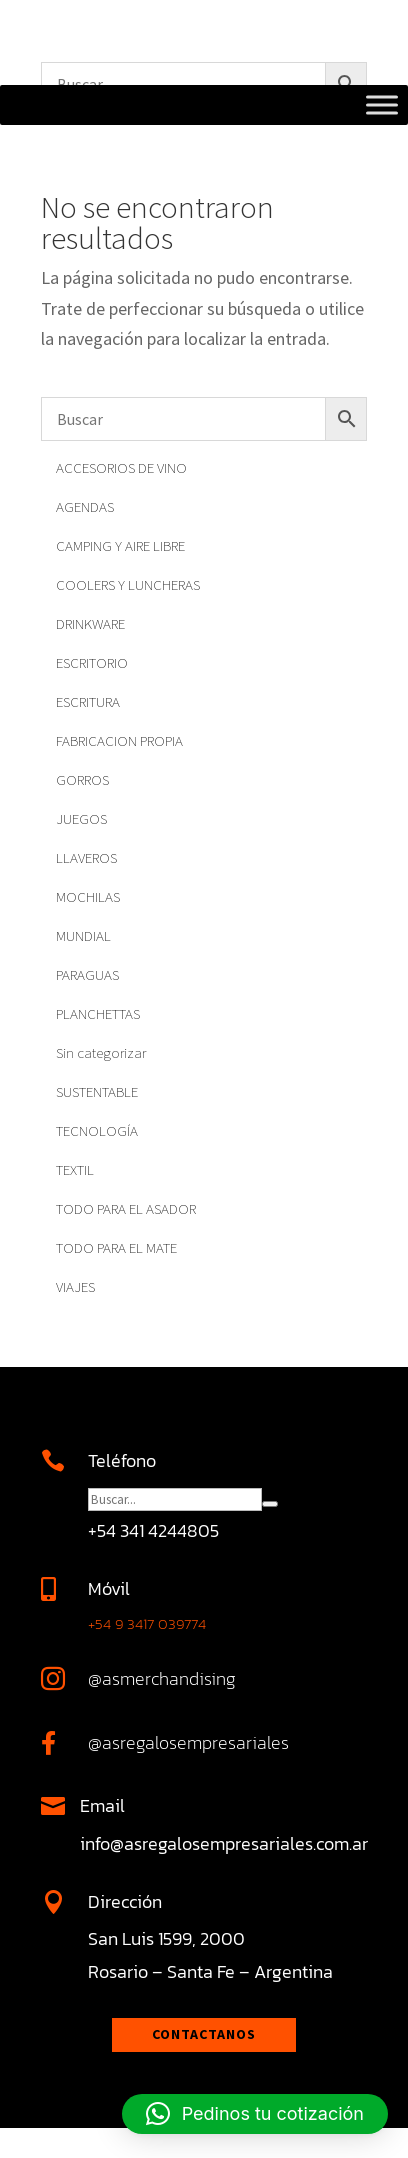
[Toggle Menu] (382, 104)
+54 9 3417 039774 (147, 1623)
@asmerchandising (162, 1678)
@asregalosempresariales (188, 1742)
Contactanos (204, 2034)
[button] (255, 2114)
